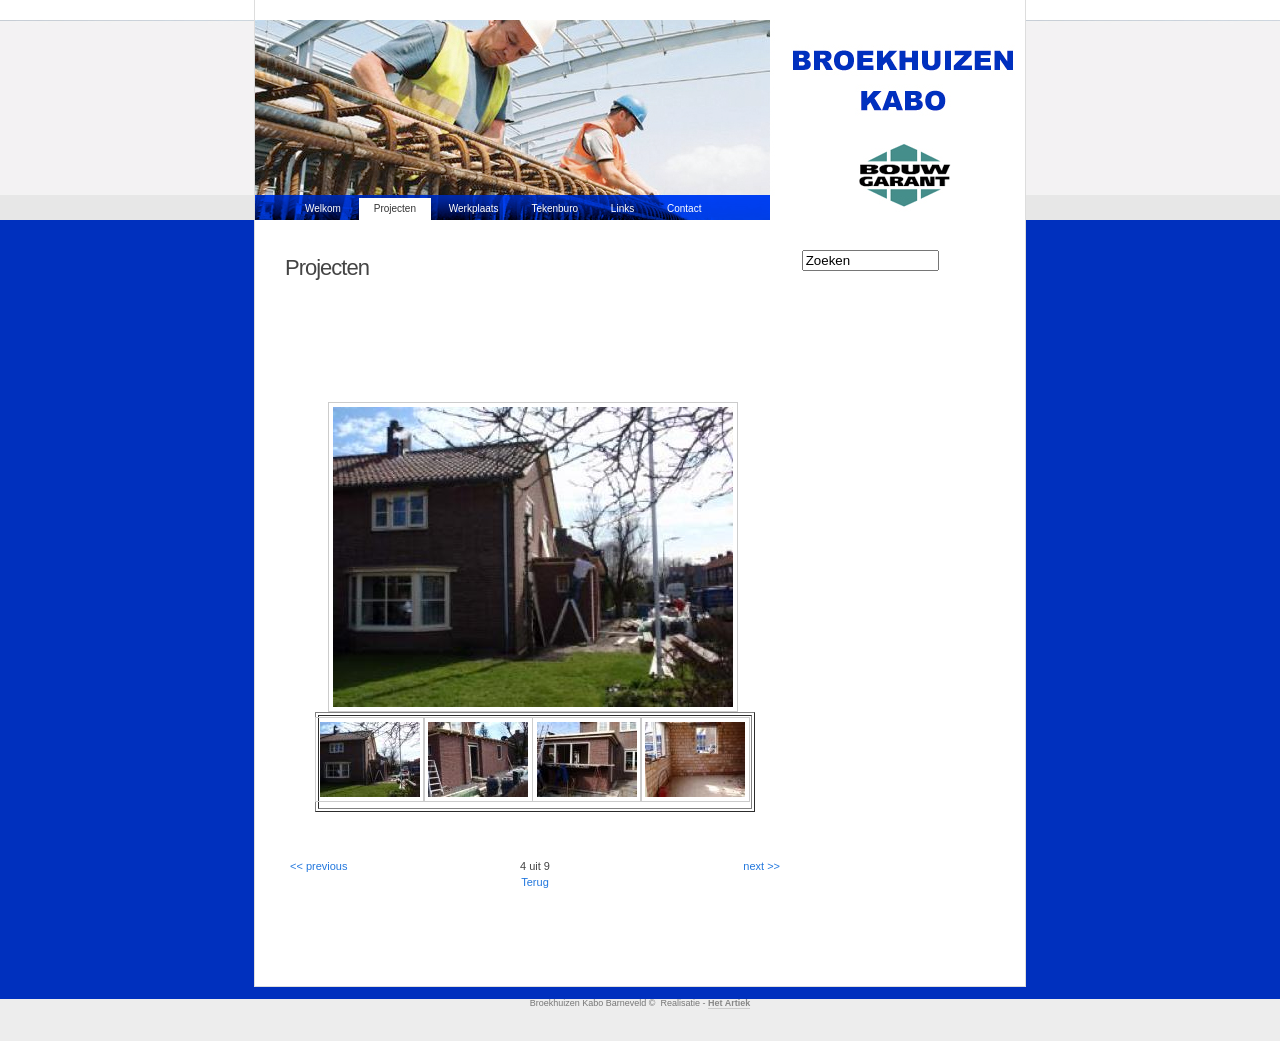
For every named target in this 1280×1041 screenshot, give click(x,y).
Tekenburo (554, 208)
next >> (761, 866)
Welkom (323, 208)
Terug (535, 882)
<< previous (318, 866)
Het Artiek (729, 1003)
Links (622, 208)
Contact (684, 208)
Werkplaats (474, 208)
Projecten (395, 208)
